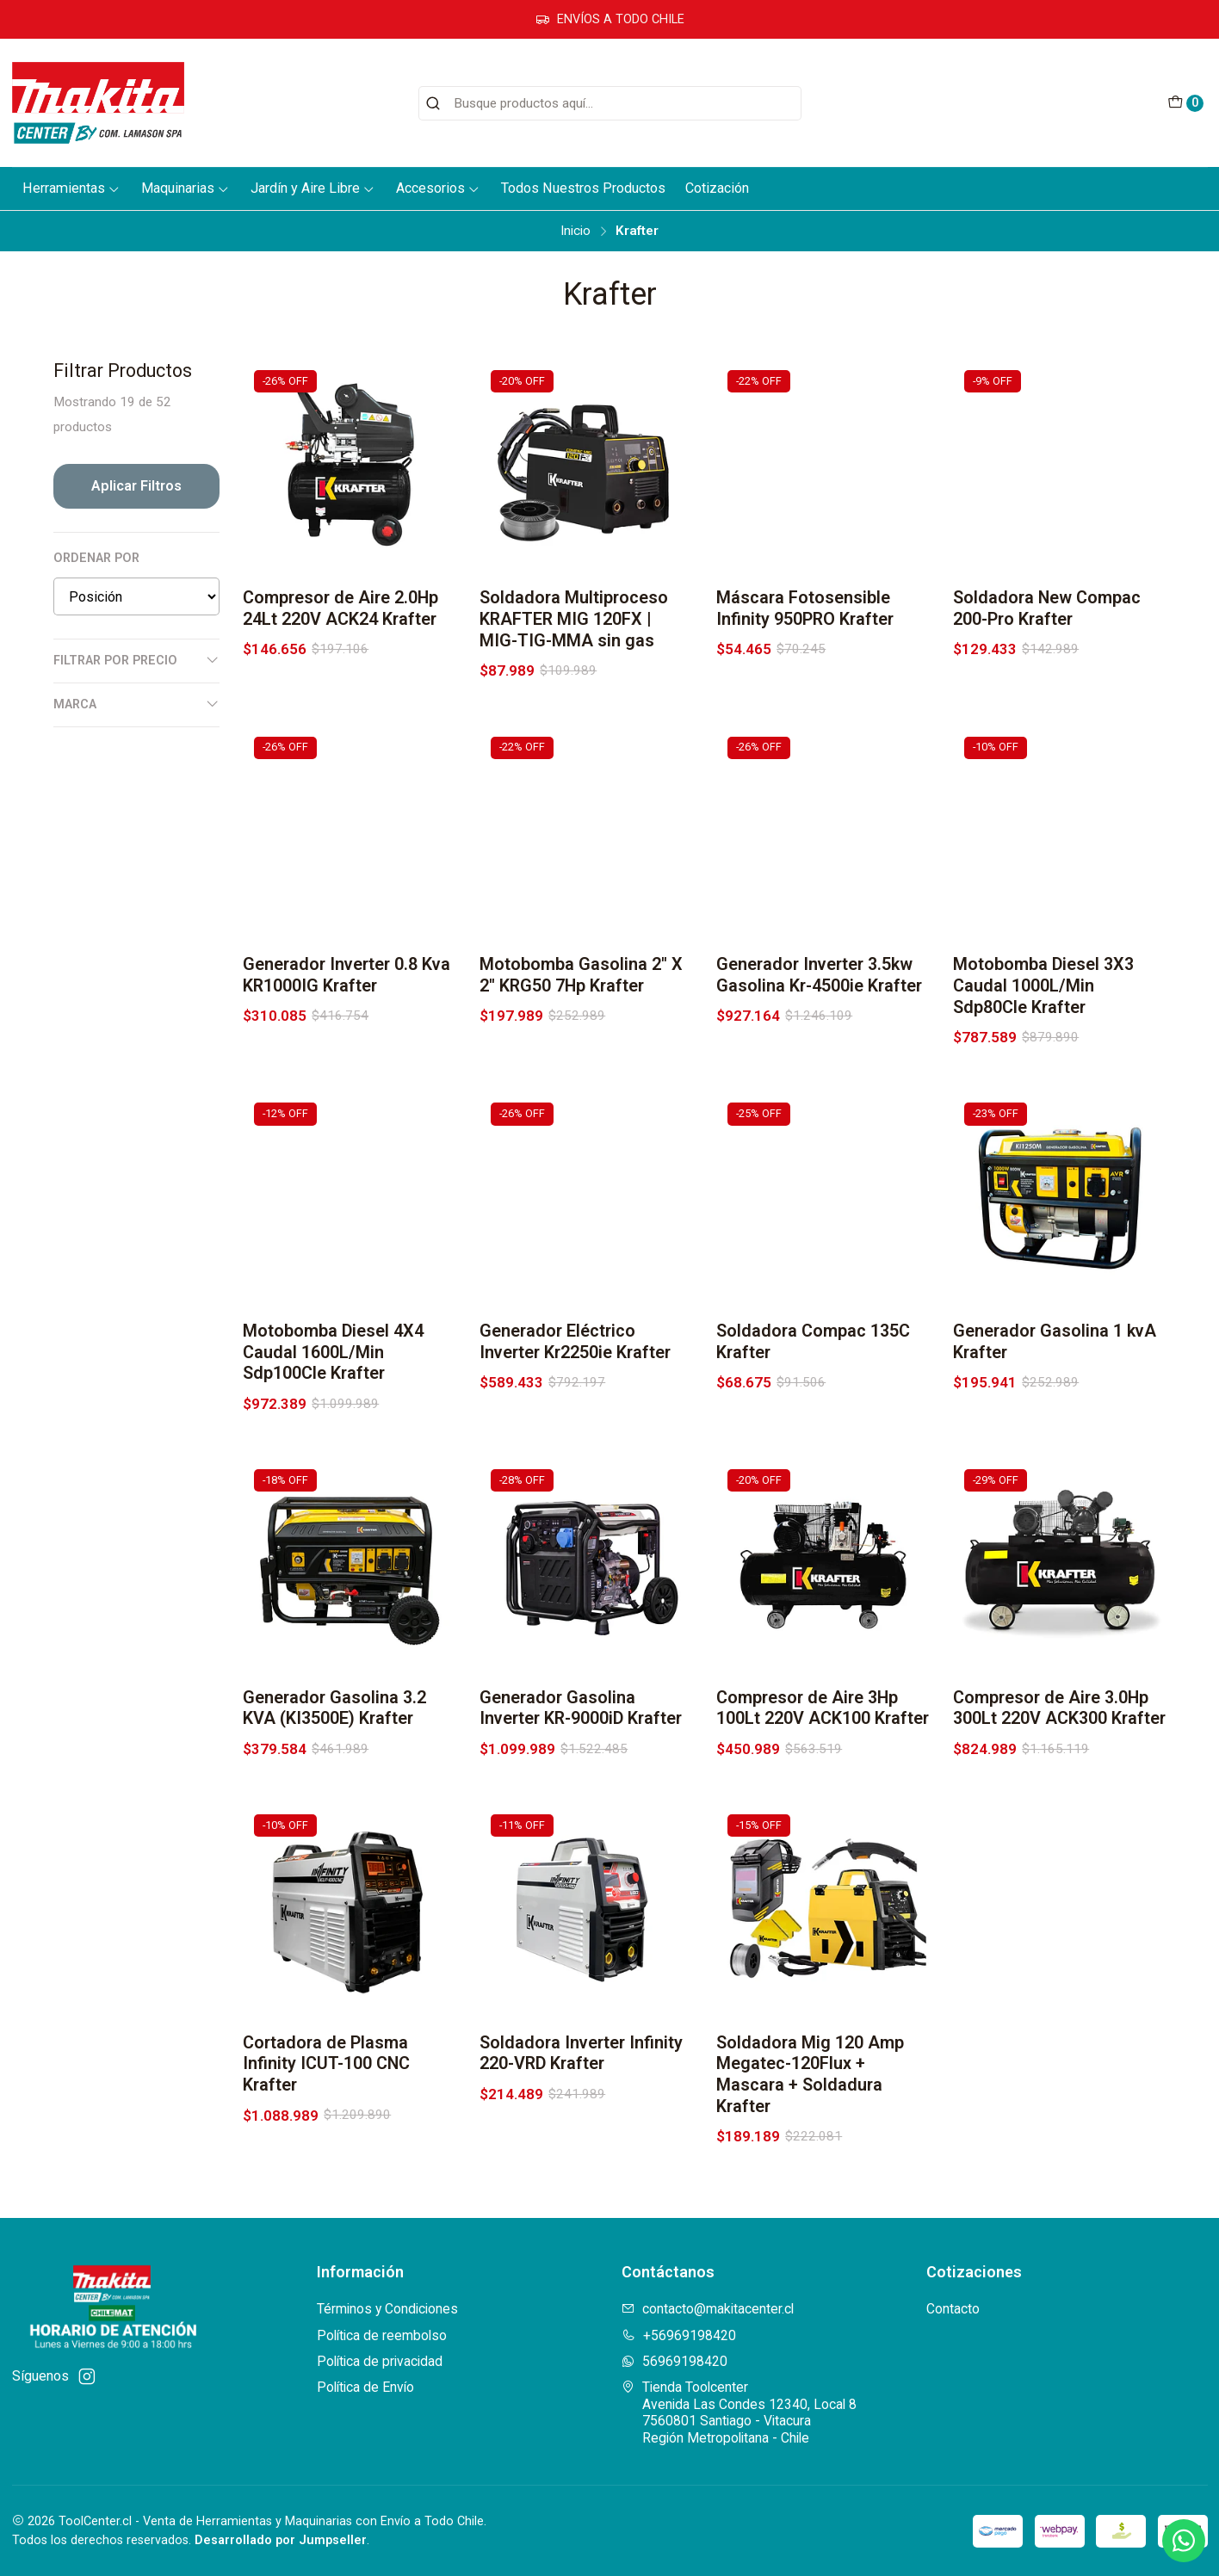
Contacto (953, 2309)
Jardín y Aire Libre (313, 188)
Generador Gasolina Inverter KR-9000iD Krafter (581, 1792)
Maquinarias (185, 188)
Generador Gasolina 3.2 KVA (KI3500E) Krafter (334, 1792)
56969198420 (674, 2361)
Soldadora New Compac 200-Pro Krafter (1047, 608)
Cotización (717, 188)
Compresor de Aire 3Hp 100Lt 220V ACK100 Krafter (822, 1792)
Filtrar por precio (136, 660)
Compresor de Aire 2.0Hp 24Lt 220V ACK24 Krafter (340, 608)
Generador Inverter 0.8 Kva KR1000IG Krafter (346, 1058)
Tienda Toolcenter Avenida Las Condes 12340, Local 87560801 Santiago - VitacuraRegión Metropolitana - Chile (739, 2412)
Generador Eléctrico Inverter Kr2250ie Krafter (575, 1425)
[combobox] (609, 103)
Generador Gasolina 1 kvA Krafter (1054, 1425)
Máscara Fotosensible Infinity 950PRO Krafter (805, 608)
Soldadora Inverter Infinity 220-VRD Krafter (581, 2137)
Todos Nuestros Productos (583, 188)
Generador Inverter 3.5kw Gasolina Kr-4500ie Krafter (819, 1058)
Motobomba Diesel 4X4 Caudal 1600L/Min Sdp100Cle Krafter (333, 1436)
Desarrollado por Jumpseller (281, 2540)
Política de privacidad (379, 2361)
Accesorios (438, 188)
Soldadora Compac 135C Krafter (813, 1425)
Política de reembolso (382, 2335)
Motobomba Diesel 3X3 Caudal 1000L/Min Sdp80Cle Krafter (1043, 1069)
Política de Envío (365, 2387)
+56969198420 (679, 2335)
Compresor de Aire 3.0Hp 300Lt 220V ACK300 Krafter (1059, 1792)
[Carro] (1185, 103)
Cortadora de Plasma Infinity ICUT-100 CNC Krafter (326, 2147)
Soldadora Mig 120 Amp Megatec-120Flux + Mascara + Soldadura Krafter (810, 2158)
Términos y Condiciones (387, 2309)
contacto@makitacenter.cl (708, 2309)
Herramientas (71, 188)
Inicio (575, 231)
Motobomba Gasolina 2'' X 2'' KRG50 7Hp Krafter (581, 1058)
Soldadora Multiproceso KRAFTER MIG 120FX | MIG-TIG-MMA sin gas (574, 619)
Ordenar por (96, 558)
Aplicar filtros (136, 486)
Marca (136, 704)
